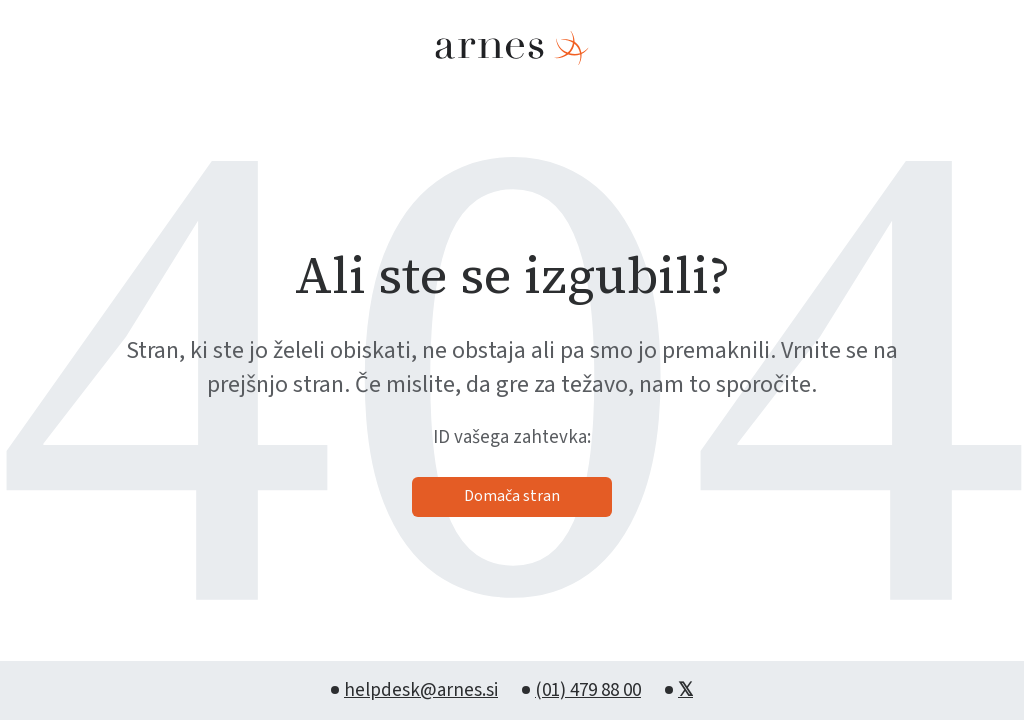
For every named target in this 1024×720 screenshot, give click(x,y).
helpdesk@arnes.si (421, 690)
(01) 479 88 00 (588, 690)
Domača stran (512, 496)
